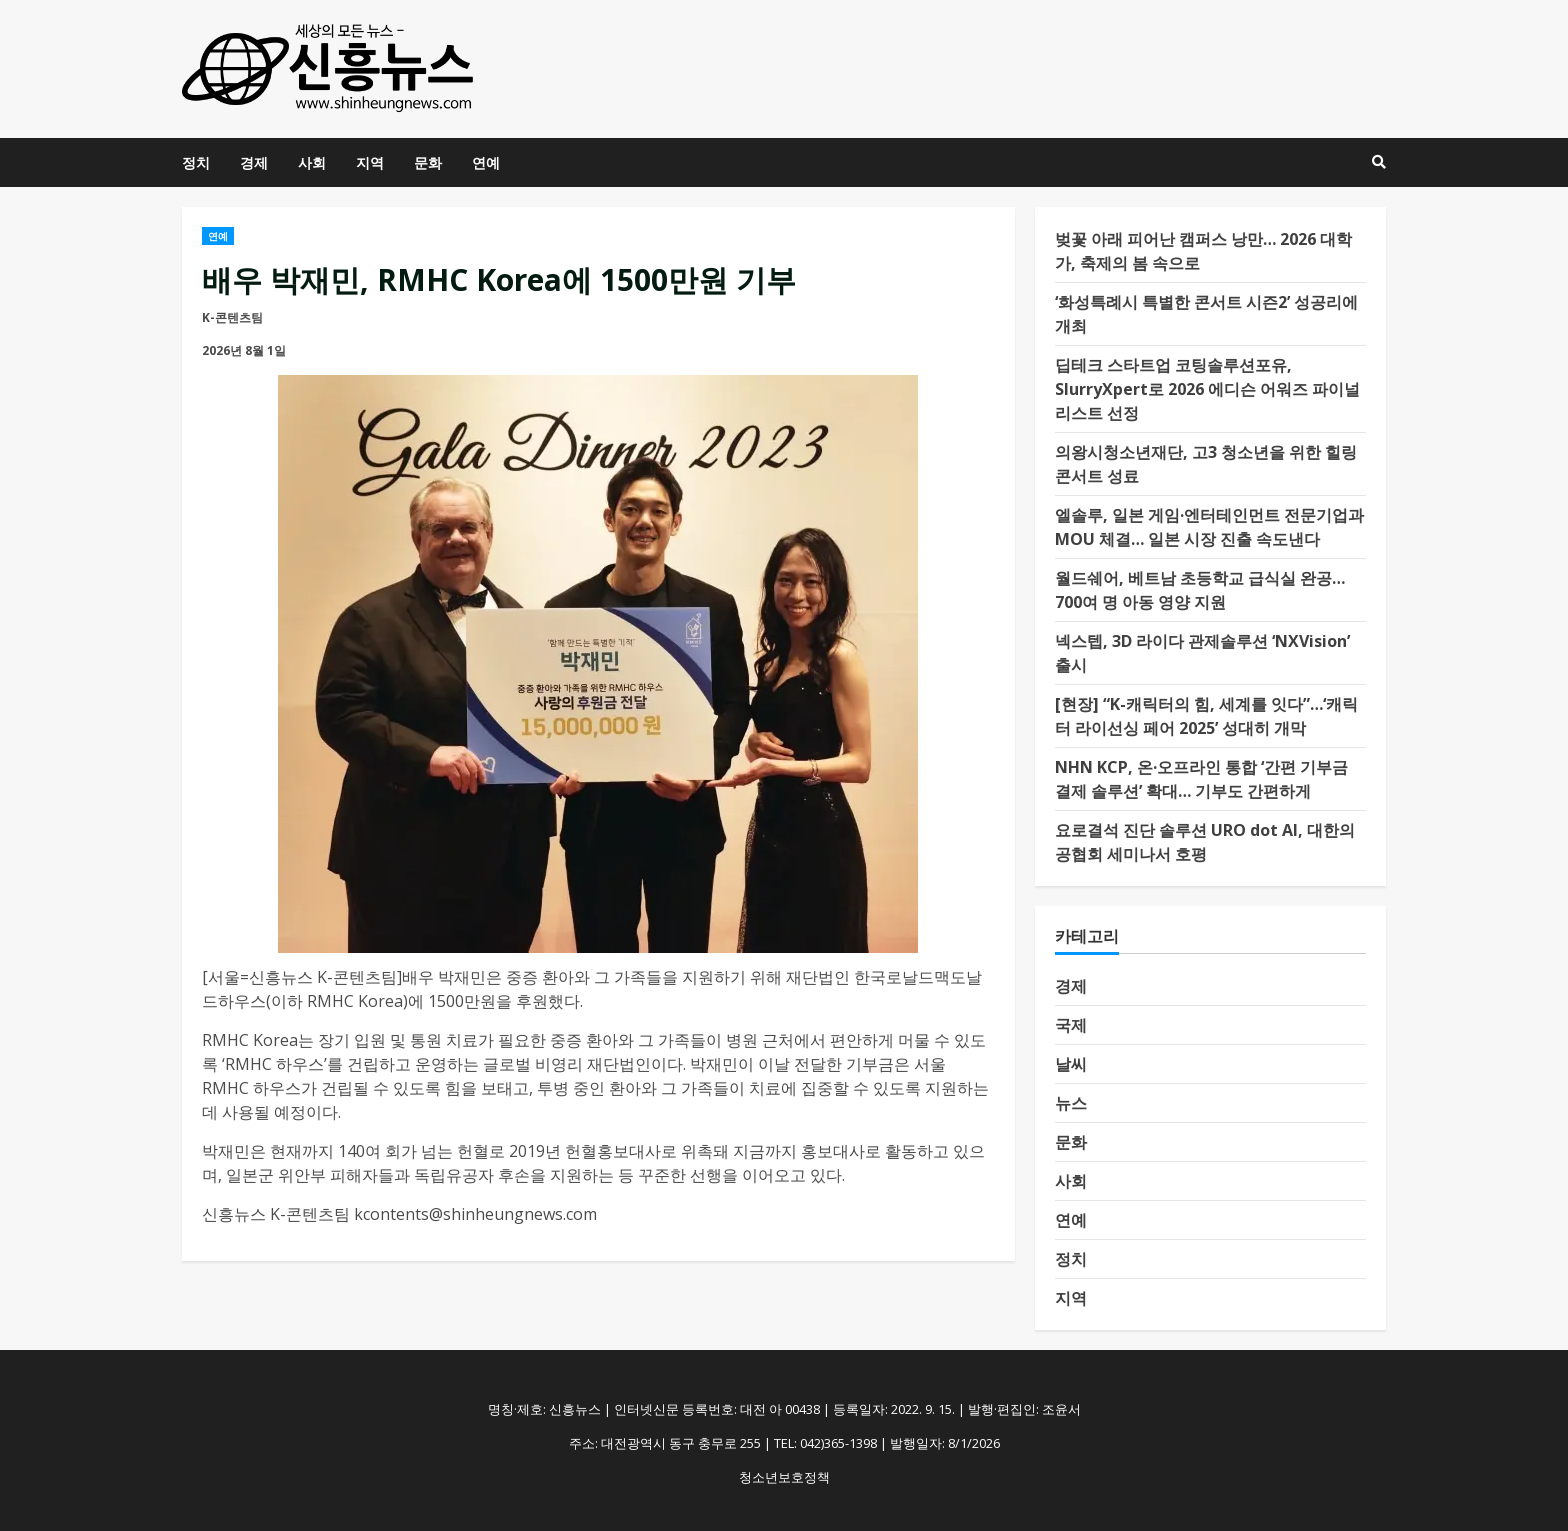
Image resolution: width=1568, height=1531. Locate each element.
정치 (196, 162)
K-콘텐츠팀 (232, 317)
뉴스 (1071, 1103)
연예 (486, 162)
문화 (428, 162)
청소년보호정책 (784, 1477)
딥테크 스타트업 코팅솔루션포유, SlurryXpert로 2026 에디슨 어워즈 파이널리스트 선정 (1207, 389)
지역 (370, 162)
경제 (254, 162)
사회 (312, 162)
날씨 (1071, 1064)
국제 (1071, 1025)
